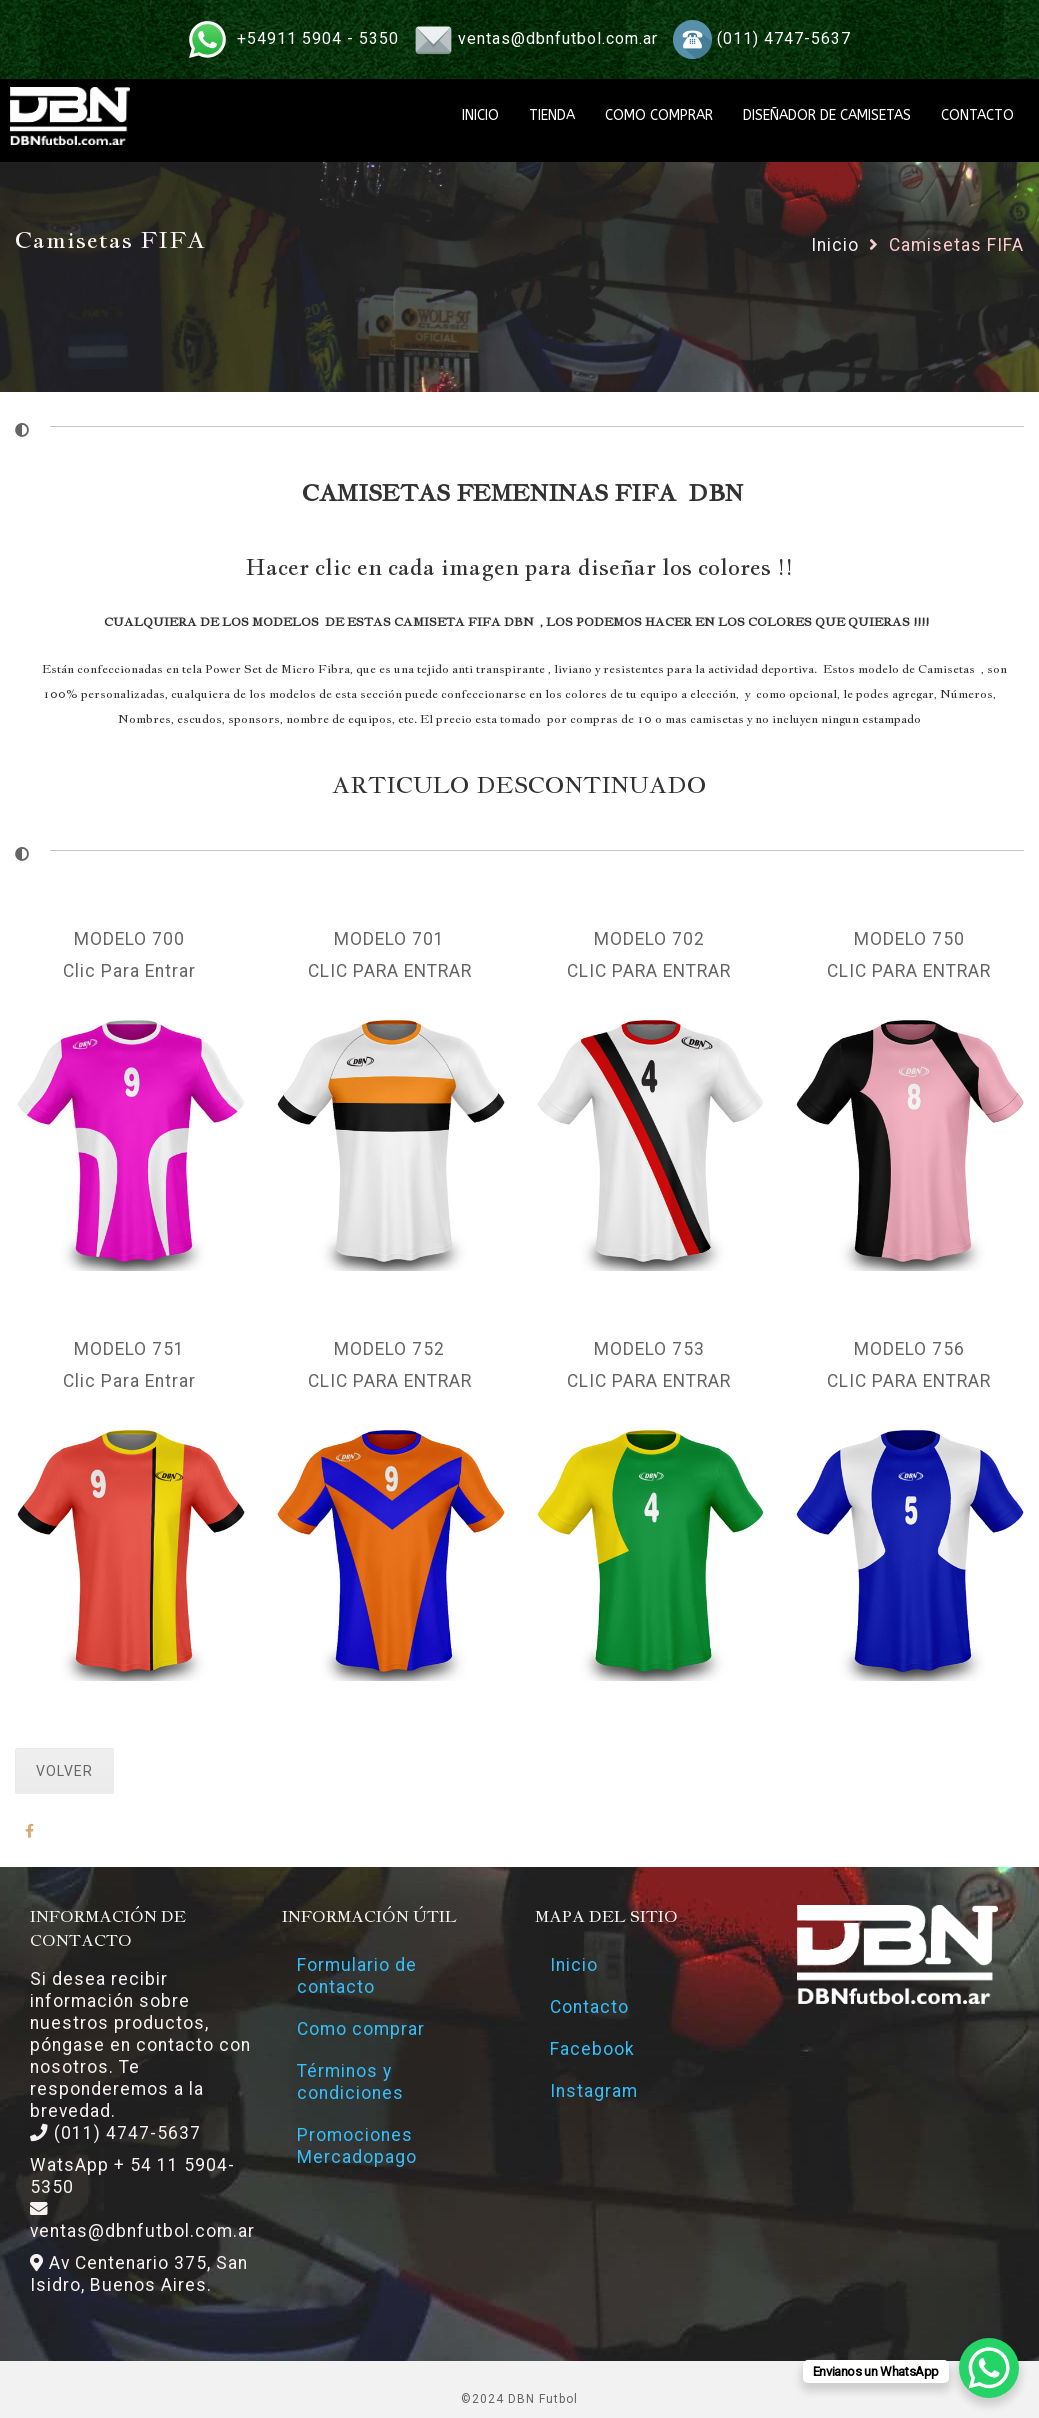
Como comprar (361, 2029)
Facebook (592, 2049)
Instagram (594, 2091)
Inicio (835, 245)
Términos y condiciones (350, 2082)
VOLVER (64, 1771)
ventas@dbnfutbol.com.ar (558, 38)
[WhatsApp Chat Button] (989, 2368)
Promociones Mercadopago (357, 2146)
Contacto (589, 2007)
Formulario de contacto (357, 1976)
